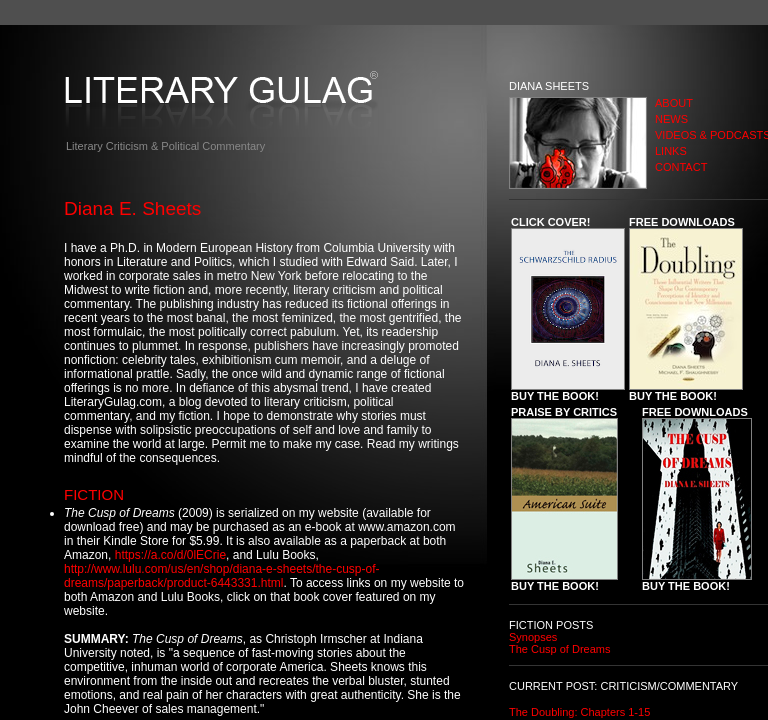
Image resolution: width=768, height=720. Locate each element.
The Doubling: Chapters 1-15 (579, 712)
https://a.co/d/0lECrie (170, 555)
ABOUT (674, 103)
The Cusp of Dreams (559, 649)
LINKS (671, 151)
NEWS (671, 119)
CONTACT (681, 167)
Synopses (533, 637)
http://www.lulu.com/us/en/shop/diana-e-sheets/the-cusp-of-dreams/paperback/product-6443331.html (222, 576)
